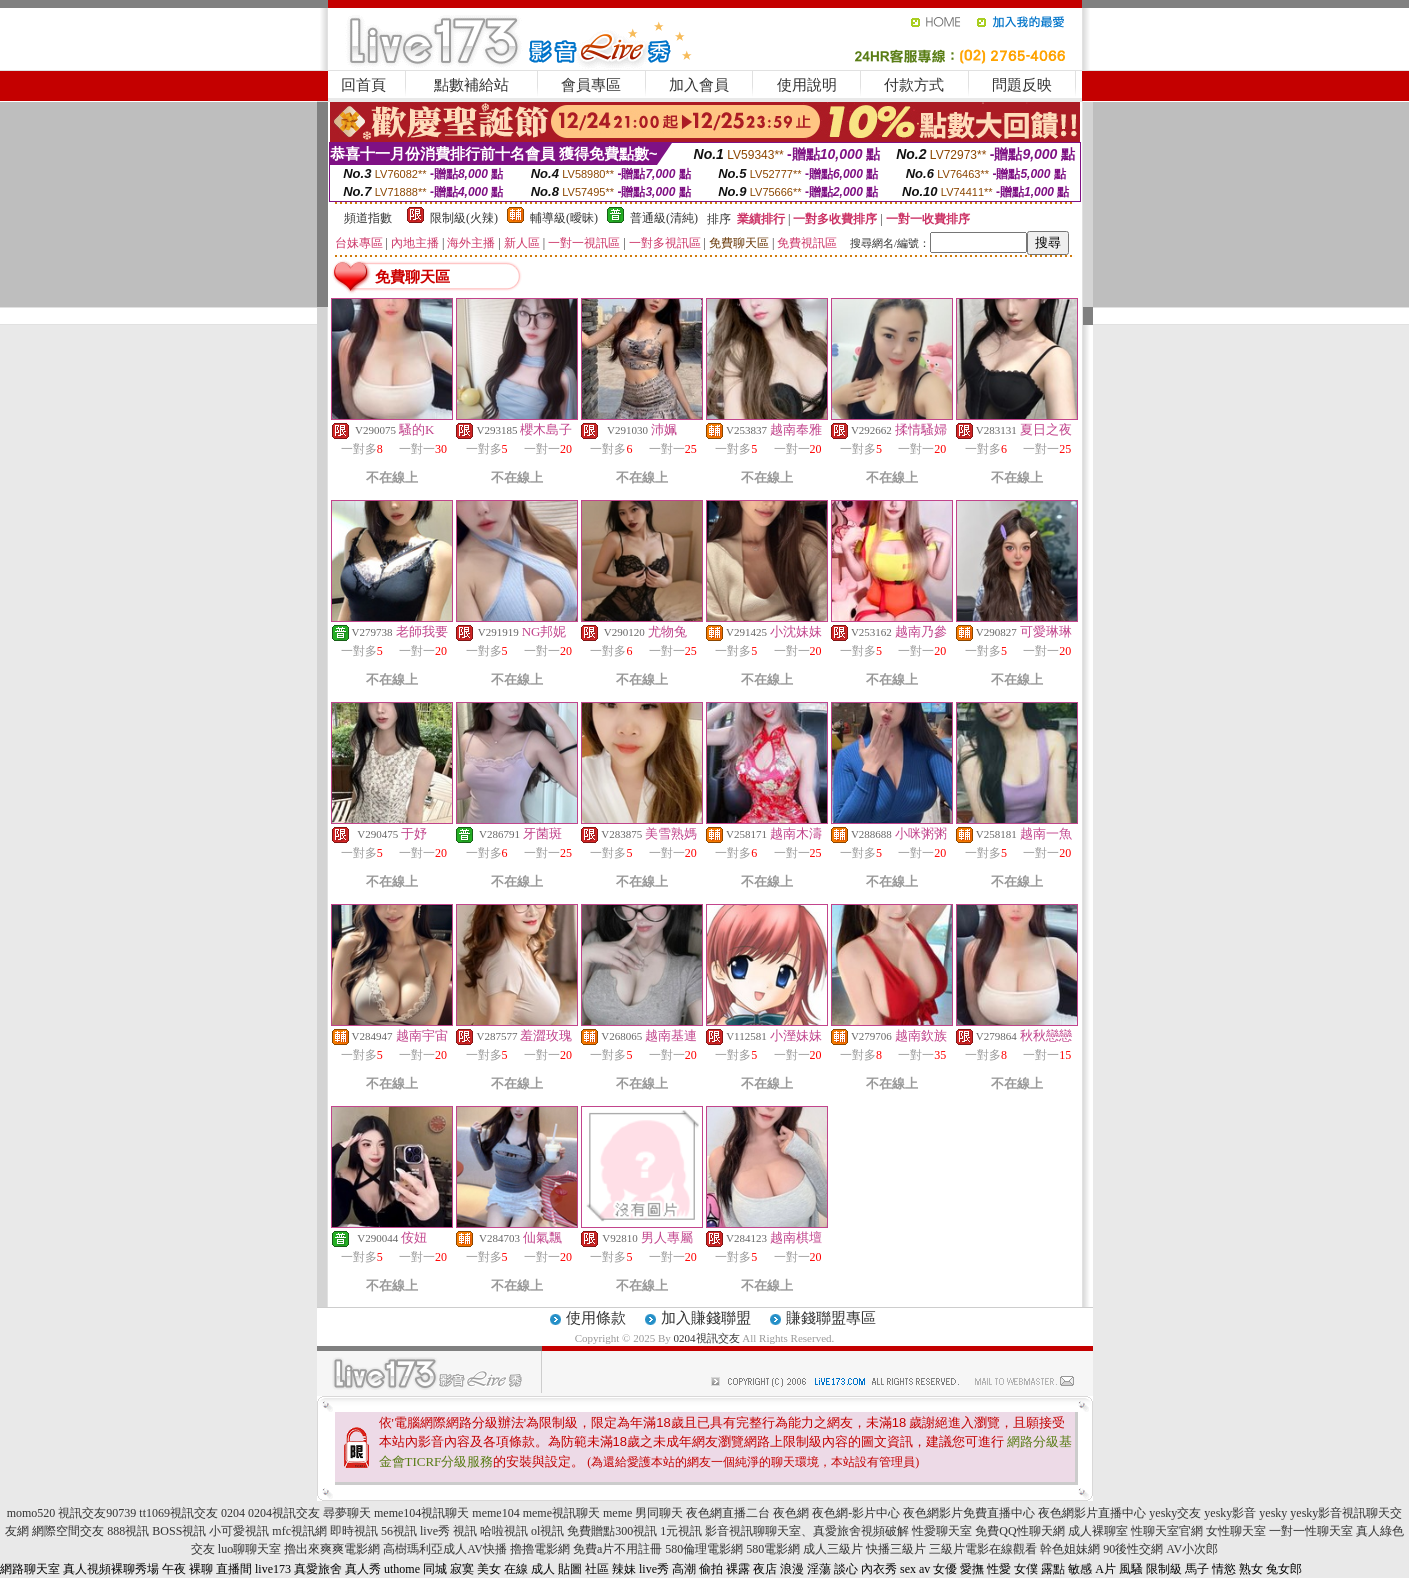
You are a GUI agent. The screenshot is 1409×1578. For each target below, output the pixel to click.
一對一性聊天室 (1311, 1531)
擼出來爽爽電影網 (332, 1549)
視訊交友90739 (97, 1513)
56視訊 (399, 1531)
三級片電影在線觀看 (983, 1549)
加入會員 (699, 85)
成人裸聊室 (1098, 1531)
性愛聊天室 (942, 1531)
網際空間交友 (68, 1531)
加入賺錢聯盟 (706, 1318)
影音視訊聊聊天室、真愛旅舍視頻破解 (807, 1531)
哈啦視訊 (504, 1531)
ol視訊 (547, 1531)
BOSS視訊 (179, 1531)
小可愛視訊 (239, 1531)
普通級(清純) (664, 218)
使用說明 (807, 85)
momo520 (31, 1513)
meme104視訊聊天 (421, 1513)
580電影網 (773, 1549)
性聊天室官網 (1167, 1531)
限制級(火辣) (464, 218)
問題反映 (1022, 85)
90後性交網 (1133, 1549)
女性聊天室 (1236, 1531)
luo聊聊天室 (249, 1549)
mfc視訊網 (299, 1531)
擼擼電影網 (540, 1549)
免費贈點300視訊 (612, 1531)
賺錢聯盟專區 (831, 1318)
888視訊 (128, 1531)
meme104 (495, 1513)
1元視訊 (681, 1531)
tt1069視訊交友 (178, 1513)
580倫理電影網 (704, 1549)
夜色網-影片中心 (856, 1513)
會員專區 (591, 85)
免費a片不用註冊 (617, 1549)
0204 (233, 1513)
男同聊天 (659, 1513)
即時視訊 (354, 1531)
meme (617, 1513)
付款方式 (914, 85)
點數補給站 (471, 85)
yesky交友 (1175, 1513)
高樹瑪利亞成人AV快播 (445, 1549)
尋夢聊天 (347, 1513)
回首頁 (363, 85)
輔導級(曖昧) (564, 218)
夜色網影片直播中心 (1092, 1513)
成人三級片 (833, 1549)
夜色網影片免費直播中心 (969, 1513)
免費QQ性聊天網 (1019, 1531)
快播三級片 (896, 1549)
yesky (1273, 1513)
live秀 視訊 (448, 1531)
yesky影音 (1230, 1513)
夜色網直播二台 (728, 1513)
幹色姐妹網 (1070, 1549)
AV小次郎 (1192, 1549)
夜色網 (791, 1513)
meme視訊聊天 (561, 1513)
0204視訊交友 (707, 1338)
